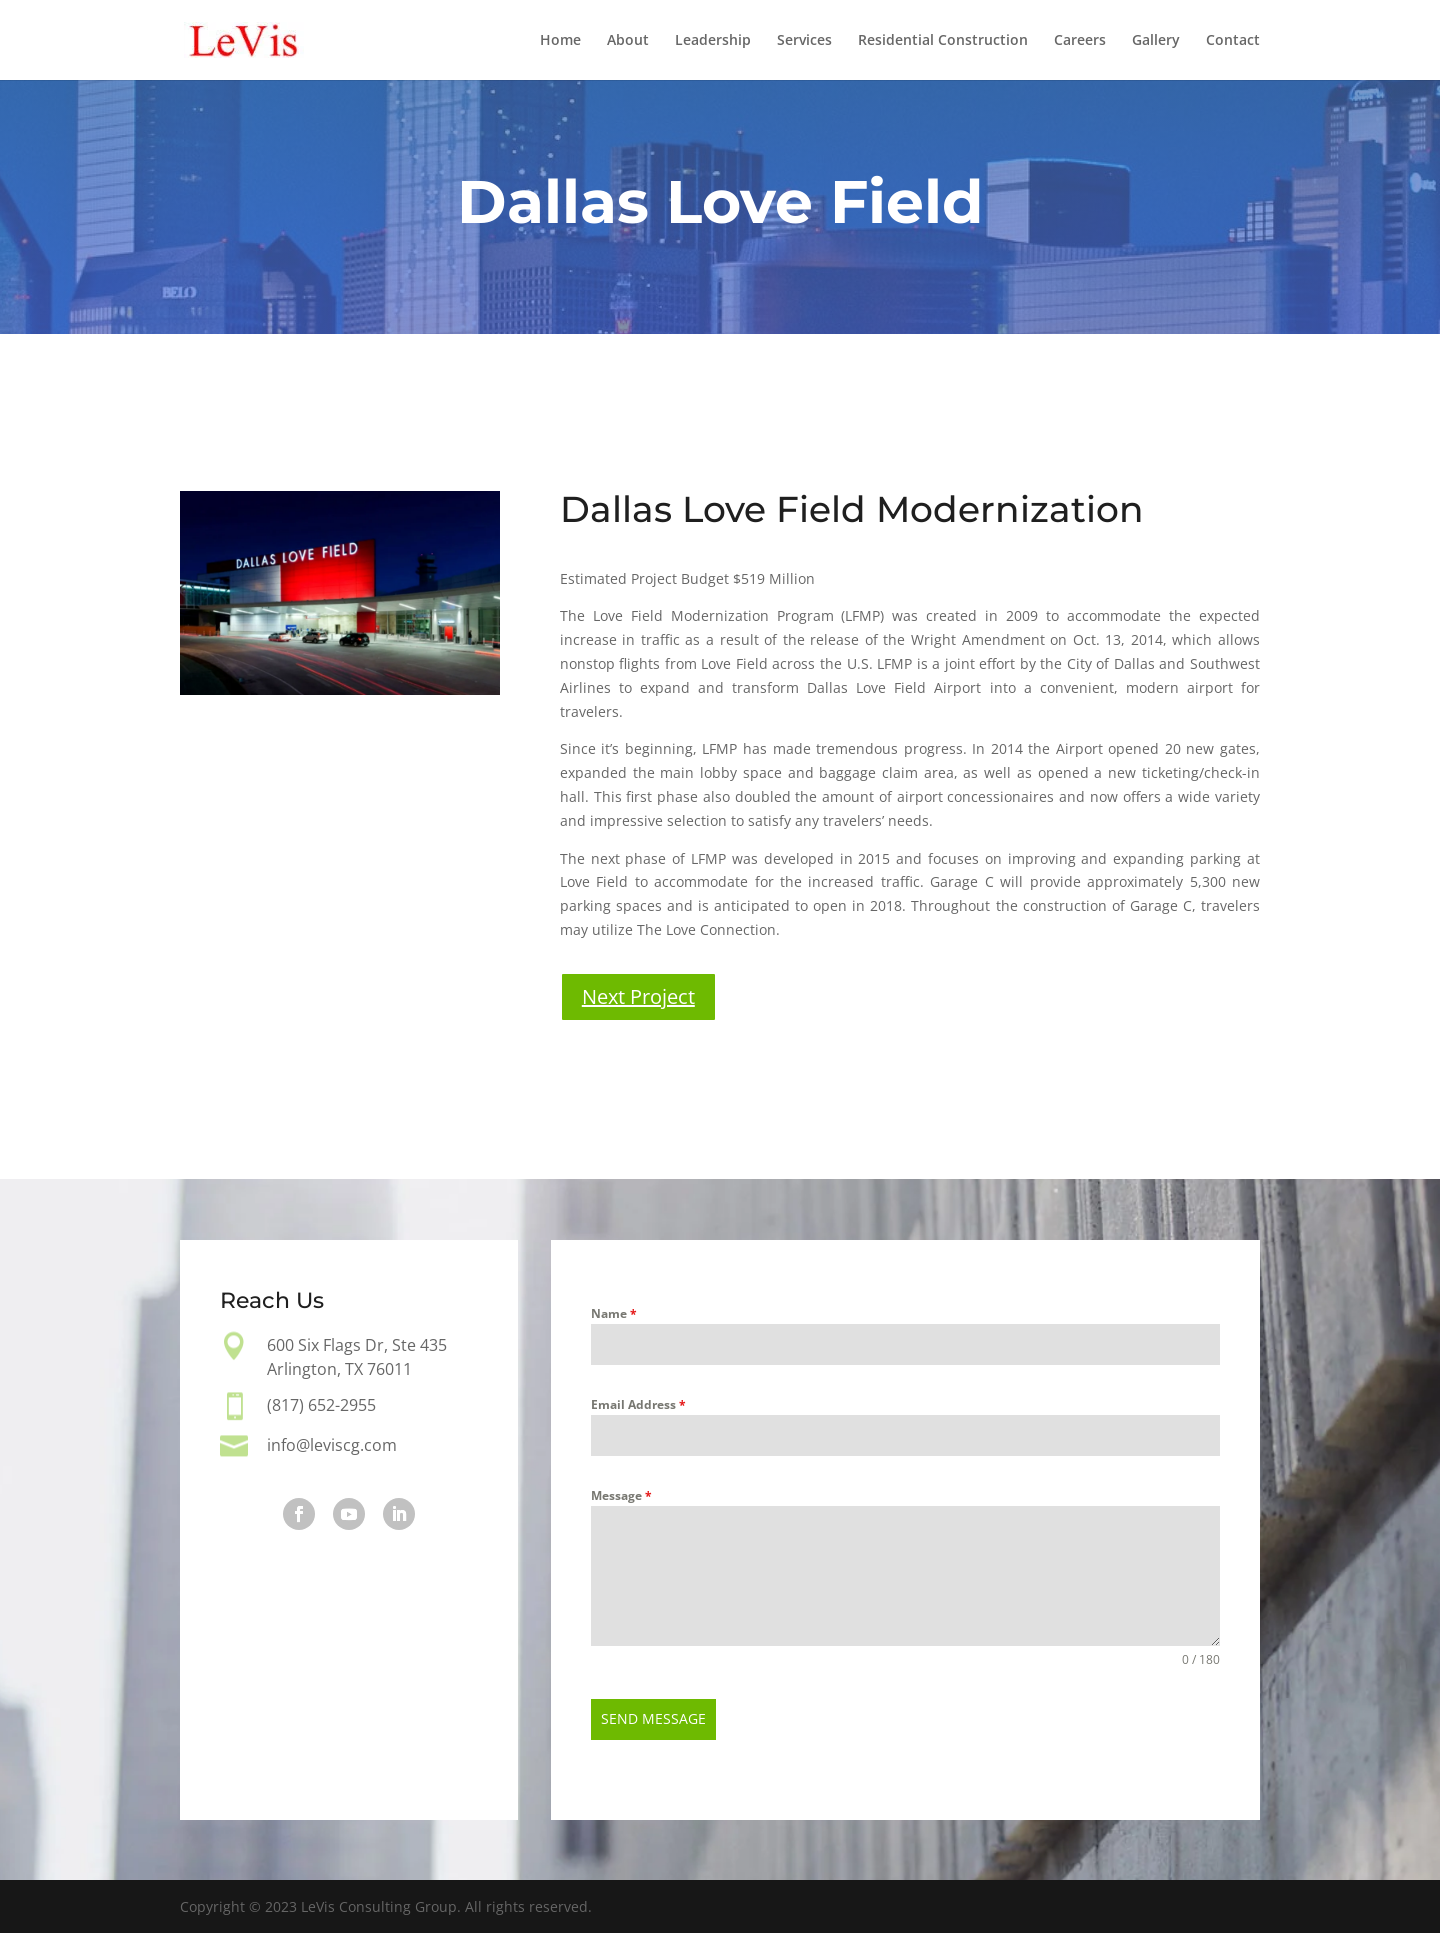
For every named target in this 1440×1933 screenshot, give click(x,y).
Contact (1233, 41)
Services (804, 41)
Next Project (638, 996)
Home (560, 41)
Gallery (1156, 41)
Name (614, 1313)
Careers (1080, 41)
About (628, 41)
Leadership (713, 41)
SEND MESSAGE (653, 1718)
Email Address (638, 1404)
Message (621, 1495)
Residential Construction (943, 41)
